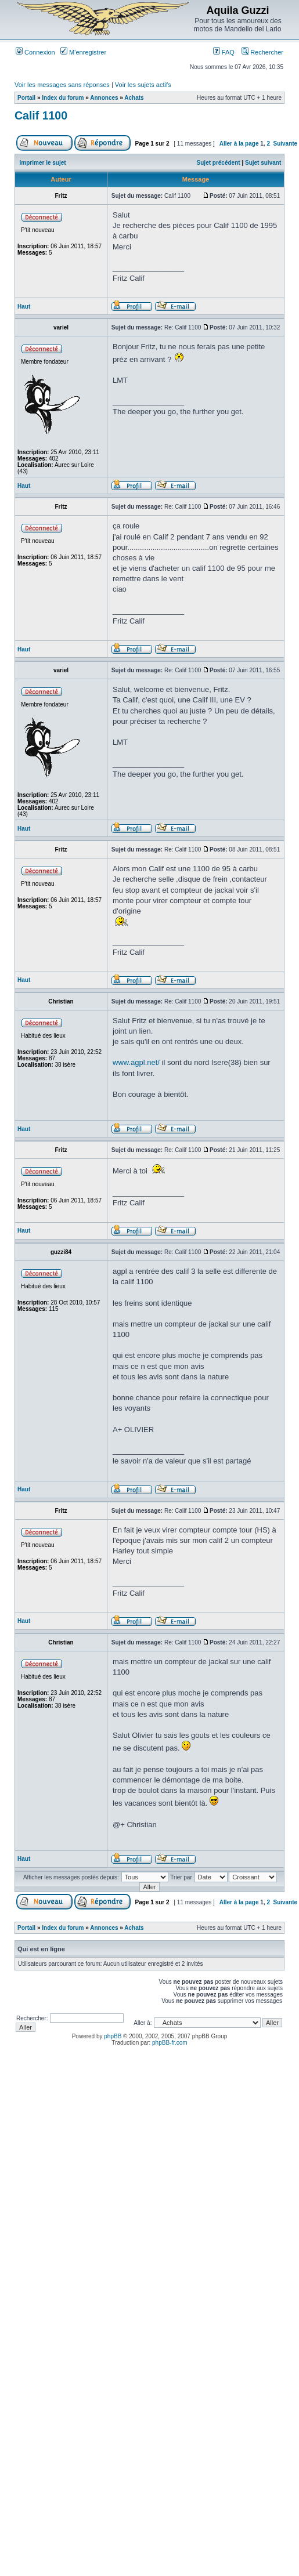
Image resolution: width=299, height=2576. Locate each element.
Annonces (104, 98)
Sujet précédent (218, 163)
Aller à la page (239, 143)
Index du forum (63, 98)
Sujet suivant (263, 163)
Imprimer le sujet (43, 163)
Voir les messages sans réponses (62, 84)
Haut (23, 306)
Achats (133, 98)
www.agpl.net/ (136, 1062)
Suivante (285, 143)
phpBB (112, 2036)
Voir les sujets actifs (143, 84)
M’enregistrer (83, 52)
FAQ (224, 52)
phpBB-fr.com (170, 2042)
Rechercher (262, 52)
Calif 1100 (41, 115)
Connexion (35, 52)
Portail (26, 98)
